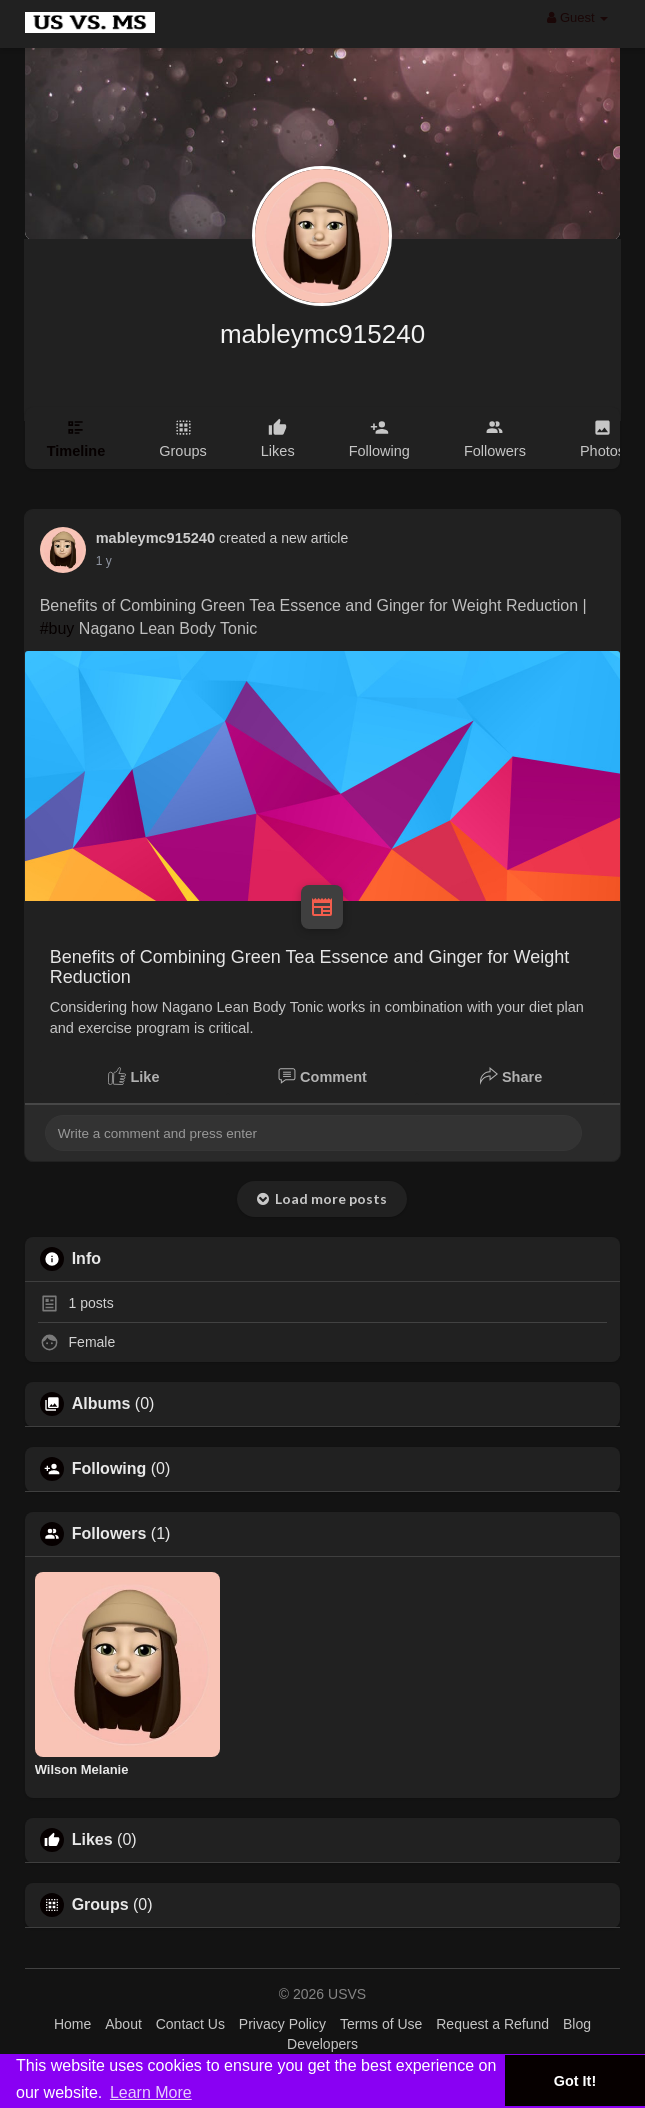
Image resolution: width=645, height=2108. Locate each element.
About (123, 2024)
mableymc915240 (322, 334)
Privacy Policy (282, 2024)
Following (109, 1469)
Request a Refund (492, 2024)
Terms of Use (381, 2024)
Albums (101, 1404)
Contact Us (190, 2024)
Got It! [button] (575, 2081)
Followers (109, 1534)
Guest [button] (577, 17)
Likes (92, 1840)
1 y (104, 561)
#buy (57, 628)
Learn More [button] (151, 2092)
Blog (577, 2024)
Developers (322, 2044)
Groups (100, 1905)
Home (72, 2024)
